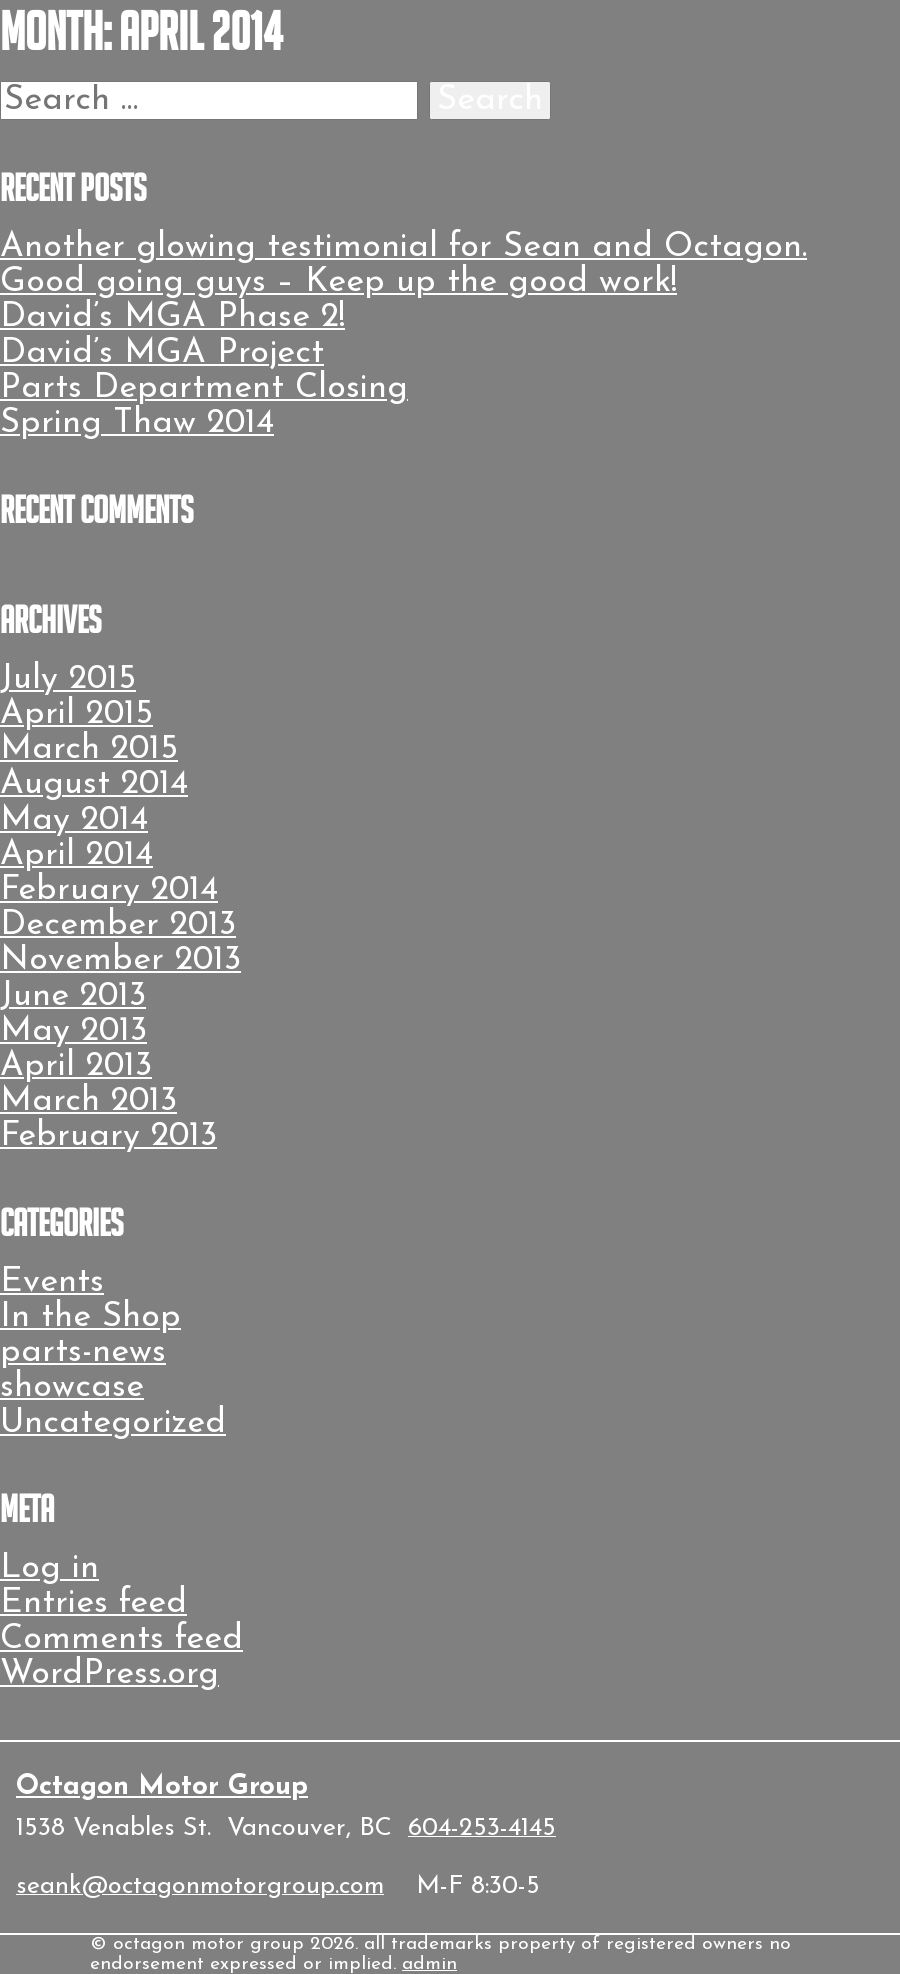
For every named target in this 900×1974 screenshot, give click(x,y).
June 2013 (73, 996)
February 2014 (109, 890)
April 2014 (76, 855)
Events (52, 1282)
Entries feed (93, 1603)
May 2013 (73, 1031)
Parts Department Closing (204, 388)
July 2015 (68, 679)
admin (429, 1964)
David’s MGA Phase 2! (172, 317)
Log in (49, 1568)
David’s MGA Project (162, 353)
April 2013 (76, 1066)
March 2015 (89, 749)
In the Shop (90, 1317)
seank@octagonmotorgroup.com (200, 1886)
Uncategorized (113, 1423)
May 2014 (74, 820)
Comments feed (121, 1639)
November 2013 (120, 960)
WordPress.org (109, 1674)
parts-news (83, 1352)
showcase (72, 1387)
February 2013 (108, 1136)
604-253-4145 (482, 1828)
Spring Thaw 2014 (137, 423)
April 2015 (76, 714)
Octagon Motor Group (162, 1787)
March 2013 (88, 1101)
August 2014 (94, 784)
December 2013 (118, 925)
